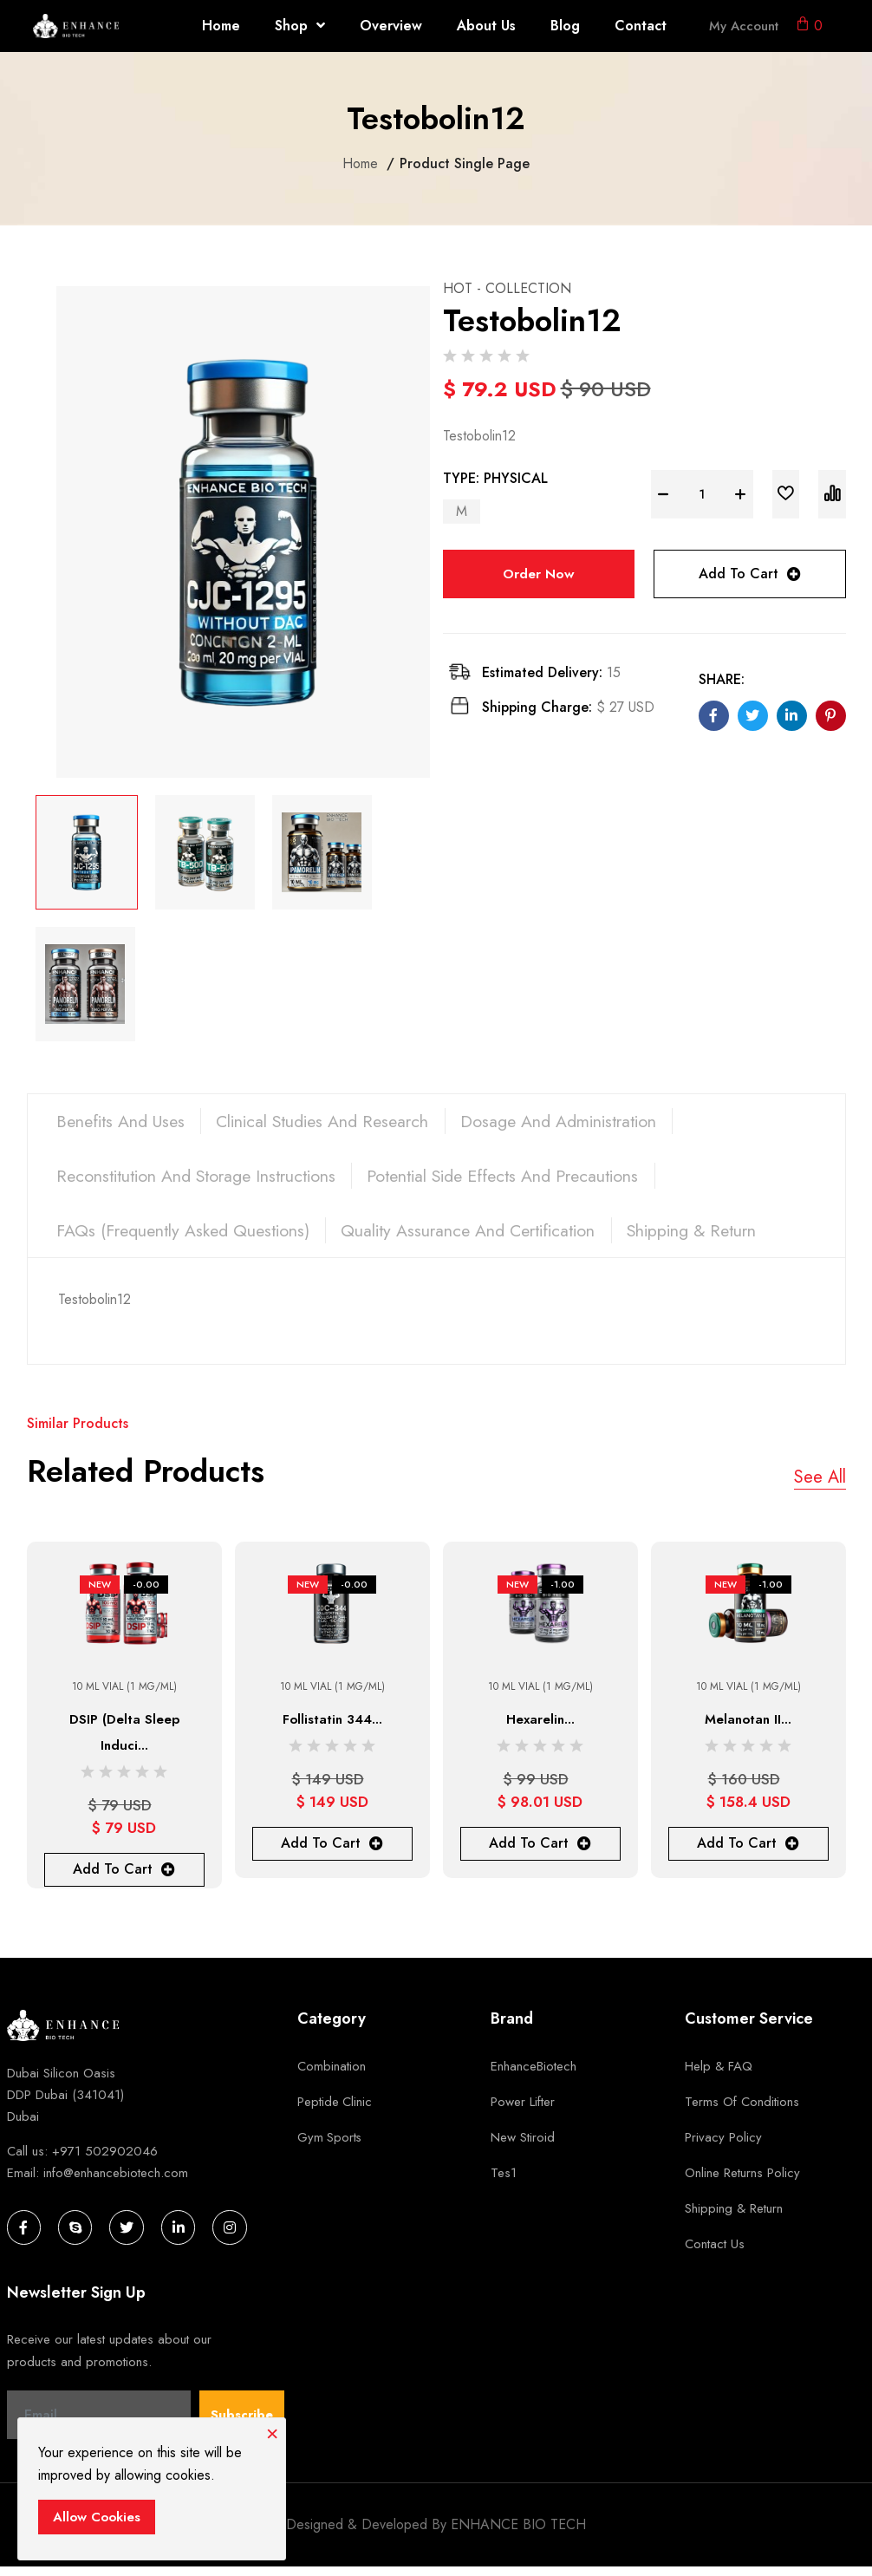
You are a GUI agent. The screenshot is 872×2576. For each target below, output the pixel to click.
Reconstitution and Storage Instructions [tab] (203, 1179)
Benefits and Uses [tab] (125, 1122)
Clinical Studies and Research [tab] (336, 1122)
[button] (809, 26)
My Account (743, 26)
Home (221, 26)
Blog (565, 26)
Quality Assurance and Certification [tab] (483, 1236)
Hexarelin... (540, 1728)
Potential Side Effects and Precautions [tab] (523, 1179)
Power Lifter (523, 2110)
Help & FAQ (718, 2074)
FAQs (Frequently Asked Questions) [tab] (187, 1236)
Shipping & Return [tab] (716, 1236)
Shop (300, 26)
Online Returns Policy (742, 2181)
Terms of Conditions (742, 2110)
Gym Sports (330, 2145)
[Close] (272, 2431)
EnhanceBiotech (533, 2074)
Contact (641, 26)
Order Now (538, 574)
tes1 (504, 2181)
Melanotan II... (748, 1728)
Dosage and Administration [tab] (581, 1122)
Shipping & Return (734, 2217)
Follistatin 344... (332, 1728)
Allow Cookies (96, 2517)
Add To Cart (750, 574)
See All (820, 1486)
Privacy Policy (723, 2145)
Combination (331, 2074)
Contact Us (715, 2252)
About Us (486, 26)
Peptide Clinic (335, 2110)
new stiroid (523, 2145)
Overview (391, 26)
